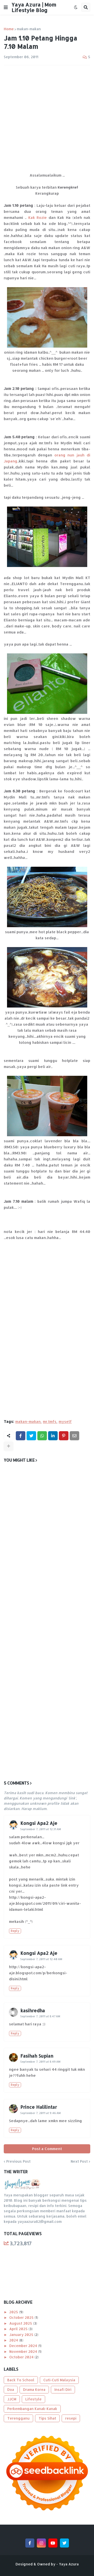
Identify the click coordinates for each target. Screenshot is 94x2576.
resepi (70, 2418)
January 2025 (21, 2334)
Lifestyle (33, 2399)
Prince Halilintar (38, 2107)
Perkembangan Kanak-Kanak (32, 2408)
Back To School (20, 2380)
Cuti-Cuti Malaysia (59, 2380)
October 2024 (22, 2357)
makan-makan (29, 29)
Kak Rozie (37, 217)
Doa (10, 2389)
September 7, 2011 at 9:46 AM (40, 2113)
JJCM (11, 2399)
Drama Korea (34, 2389)
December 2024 (23, 2346)
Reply (15, 1931)
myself (65, 1422)
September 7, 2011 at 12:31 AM (40, 1829)
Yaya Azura (69, 2564)
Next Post (79, 2161)
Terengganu (18, 2418)
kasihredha (32, 2010)
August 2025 (21, 2323)
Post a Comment (47, 2148)
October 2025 (22, 2317)
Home (9, 29)
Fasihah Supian (36, 2056)
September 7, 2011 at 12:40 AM (41, 1959)
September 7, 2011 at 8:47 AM (40, 2016)
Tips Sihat (47, 2418)
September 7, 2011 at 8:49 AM (40, 2061)
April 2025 (19, 2329)
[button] (6, 7)
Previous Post (18, 2161)
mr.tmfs (49, 1422)
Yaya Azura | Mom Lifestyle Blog (34, 7)
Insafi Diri (62, 2389)
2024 (14, 2340)
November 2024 (23, 2351)
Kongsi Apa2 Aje (38, 1823)
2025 (14, 2312)
